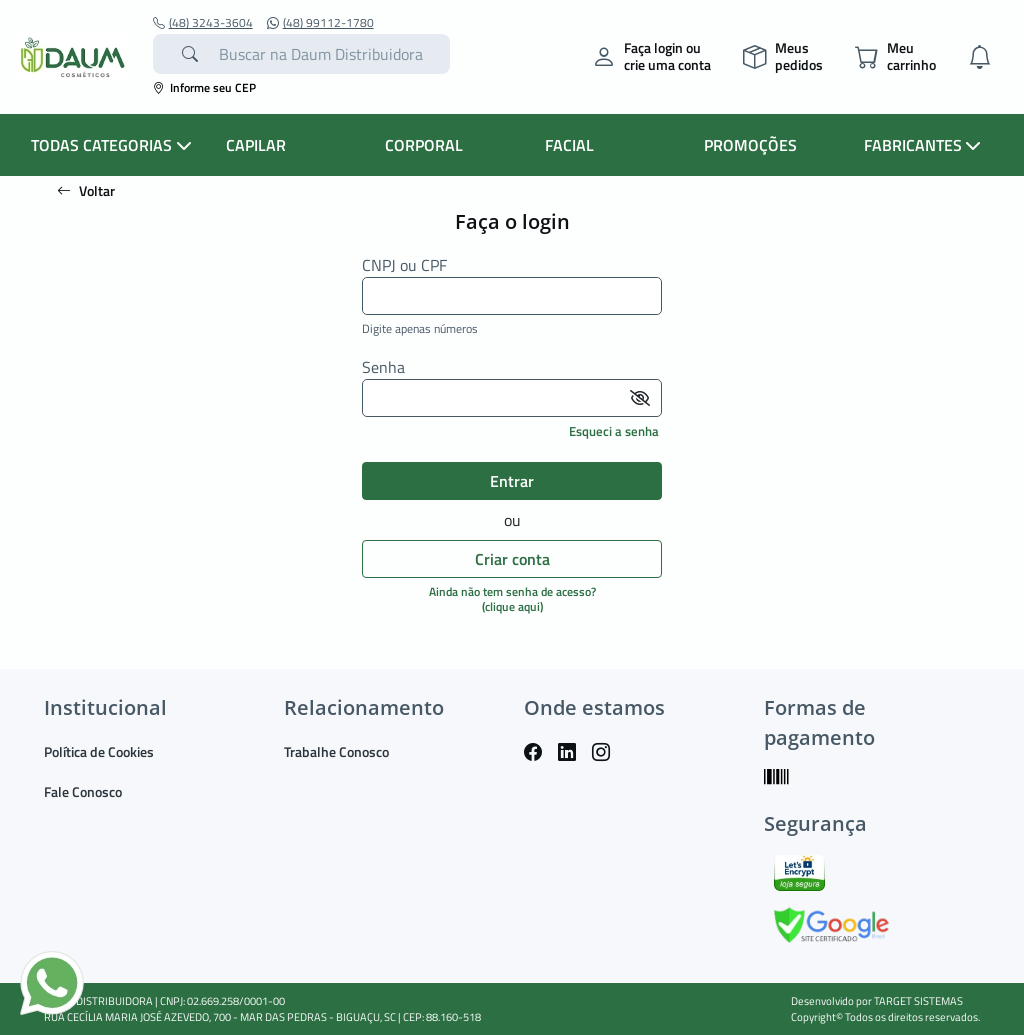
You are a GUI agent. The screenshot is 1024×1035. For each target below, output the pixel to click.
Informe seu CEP (204, 87)
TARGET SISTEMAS (918, 1001)
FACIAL (569, 145)
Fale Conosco (83, 791)
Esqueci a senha (614, 431)
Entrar (512, 481)
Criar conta (512, 559)
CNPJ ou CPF (404, 265)
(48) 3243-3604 (203, 23)
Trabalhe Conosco (336, 751)
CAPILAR (256, 145)
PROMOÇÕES (750, 145)
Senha (383, 367)
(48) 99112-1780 (320, 23)
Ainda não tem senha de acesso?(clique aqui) (512, 598)
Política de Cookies (99, 751)
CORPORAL (424, 145)
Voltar (86, 190)
